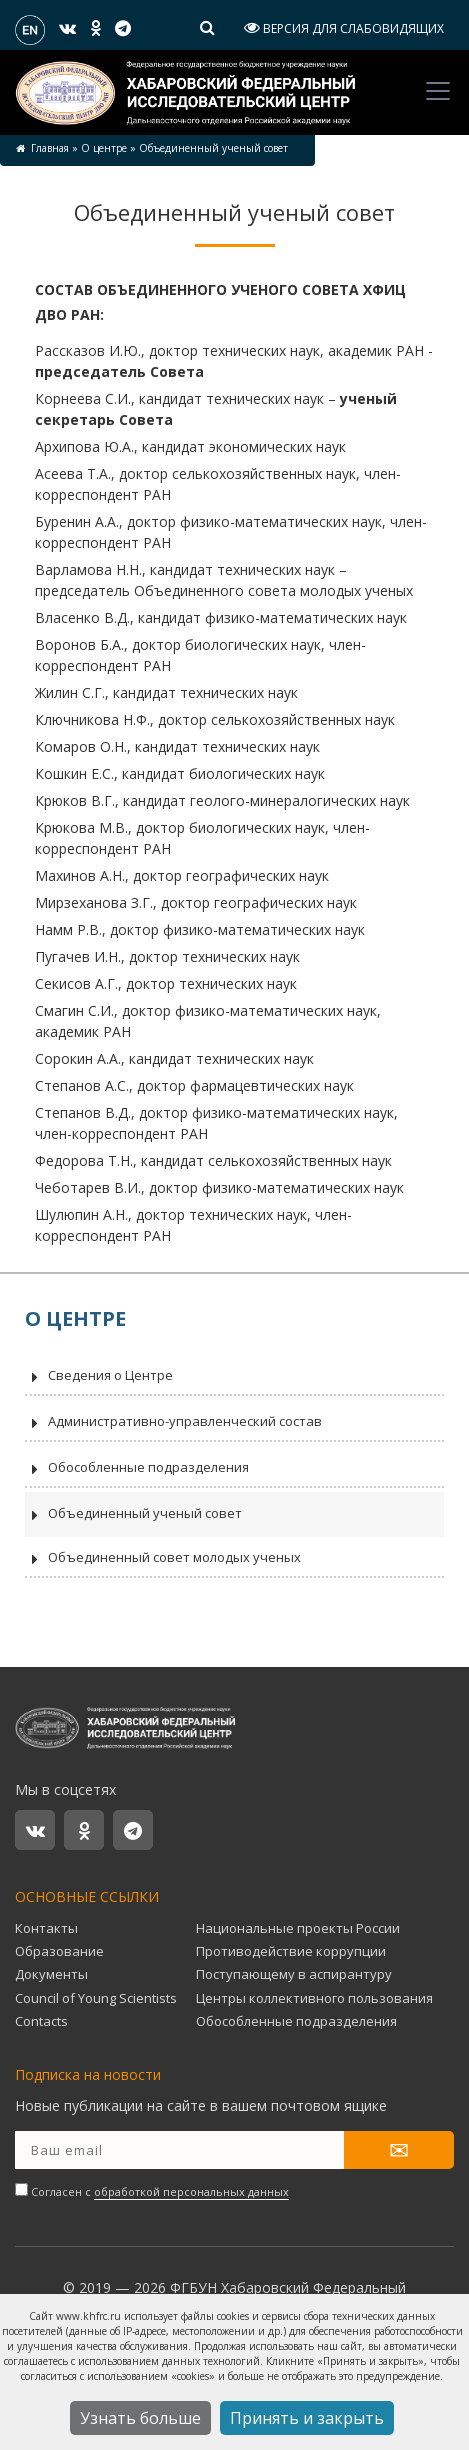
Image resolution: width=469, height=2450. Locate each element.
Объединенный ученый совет (133, 1515)
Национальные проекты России (298, 1928)
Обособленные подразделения (137, 1469)
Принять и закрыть (307, 2418)
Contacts (41, 2021)
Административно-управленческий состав (173, 1423)
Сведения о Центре (99, 1377)
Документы (51, 1974)
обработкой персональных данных (191, 2191)
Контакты (46, 1928)
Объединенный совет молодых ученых (163, 1559)
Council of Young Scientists (96, 1998)
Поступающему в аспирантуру (294, 1974)
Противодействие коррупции (291, 1951)
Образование (59, 1951)
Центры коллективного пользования (314, 1998)
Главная (50, 148)
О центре (104, 148)
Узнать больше (140, 2418)
